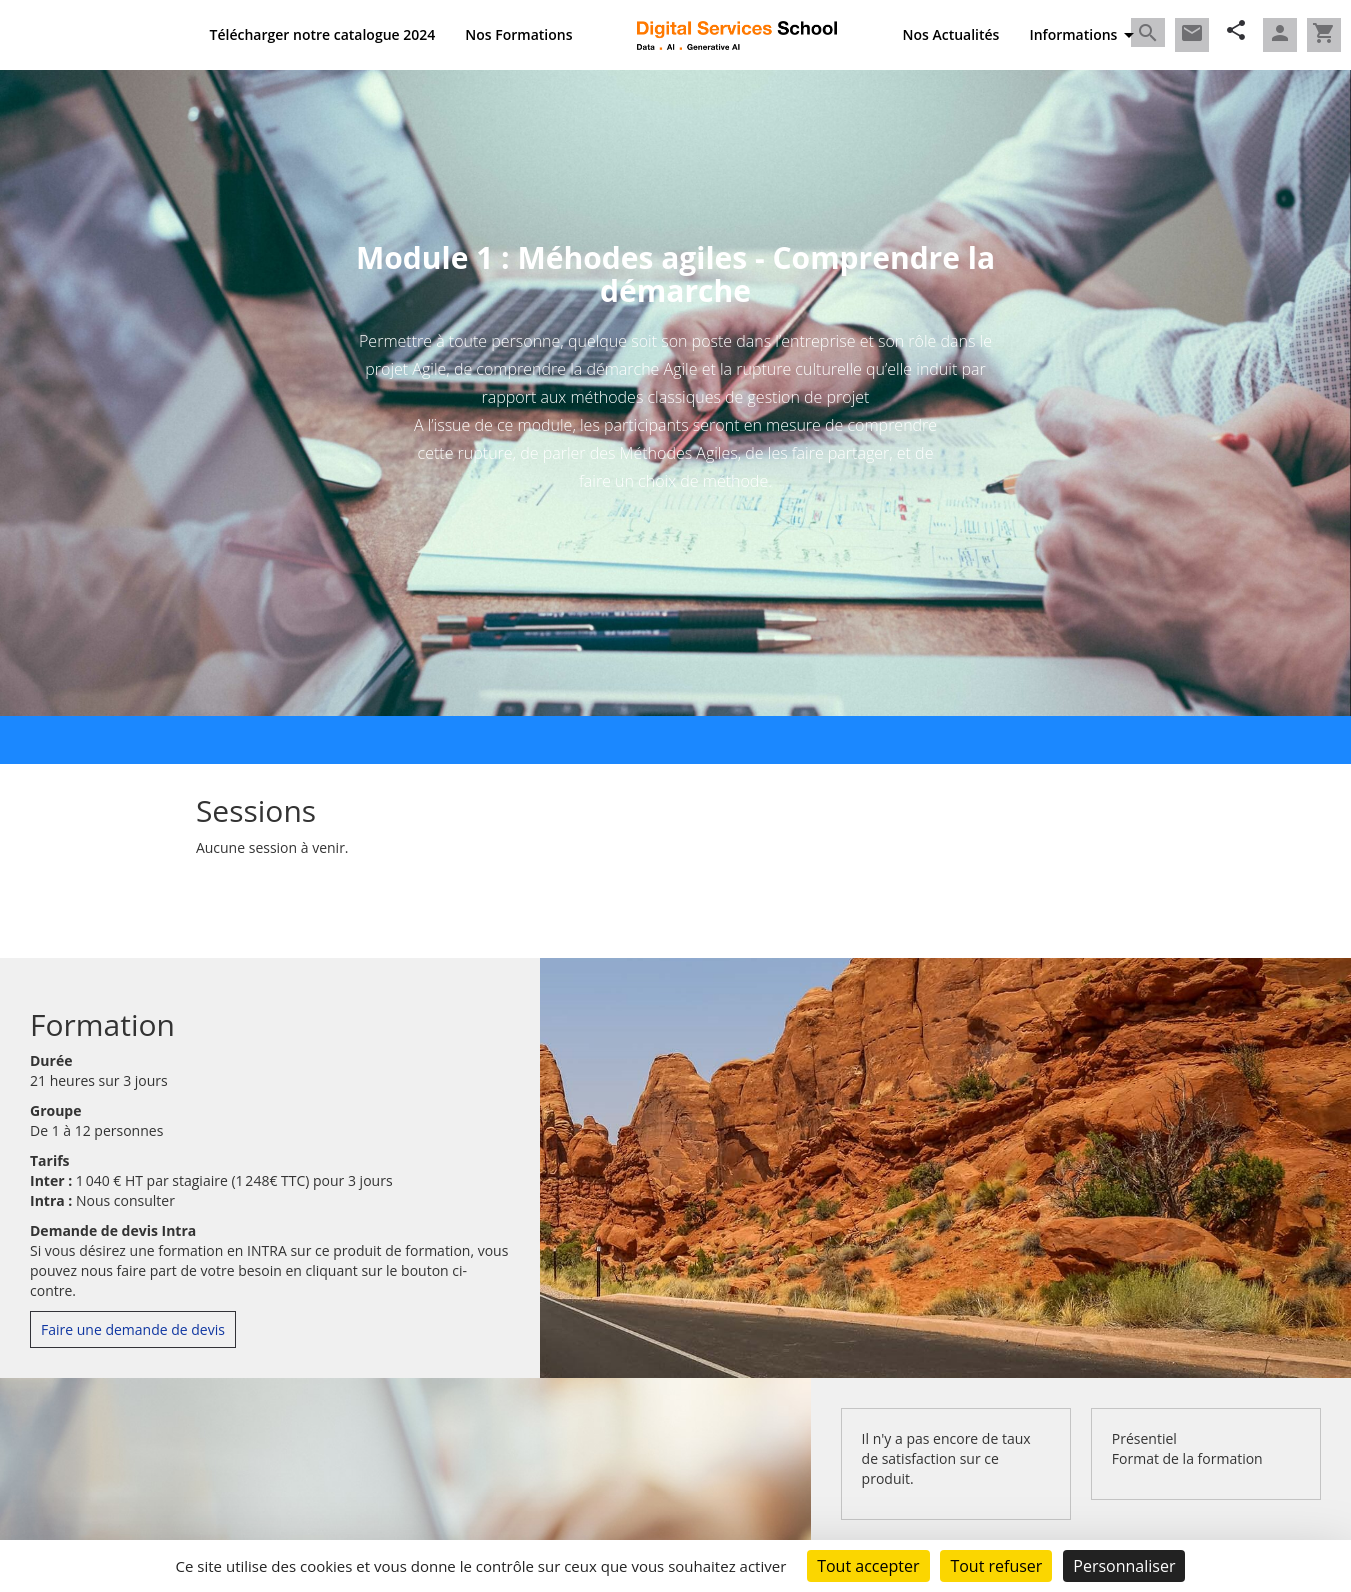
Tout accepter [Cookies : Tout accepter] (868, 1566)
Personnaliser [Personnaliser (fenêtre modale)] (1124, 1566)
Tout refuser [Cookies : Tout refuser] (996, 1566)
